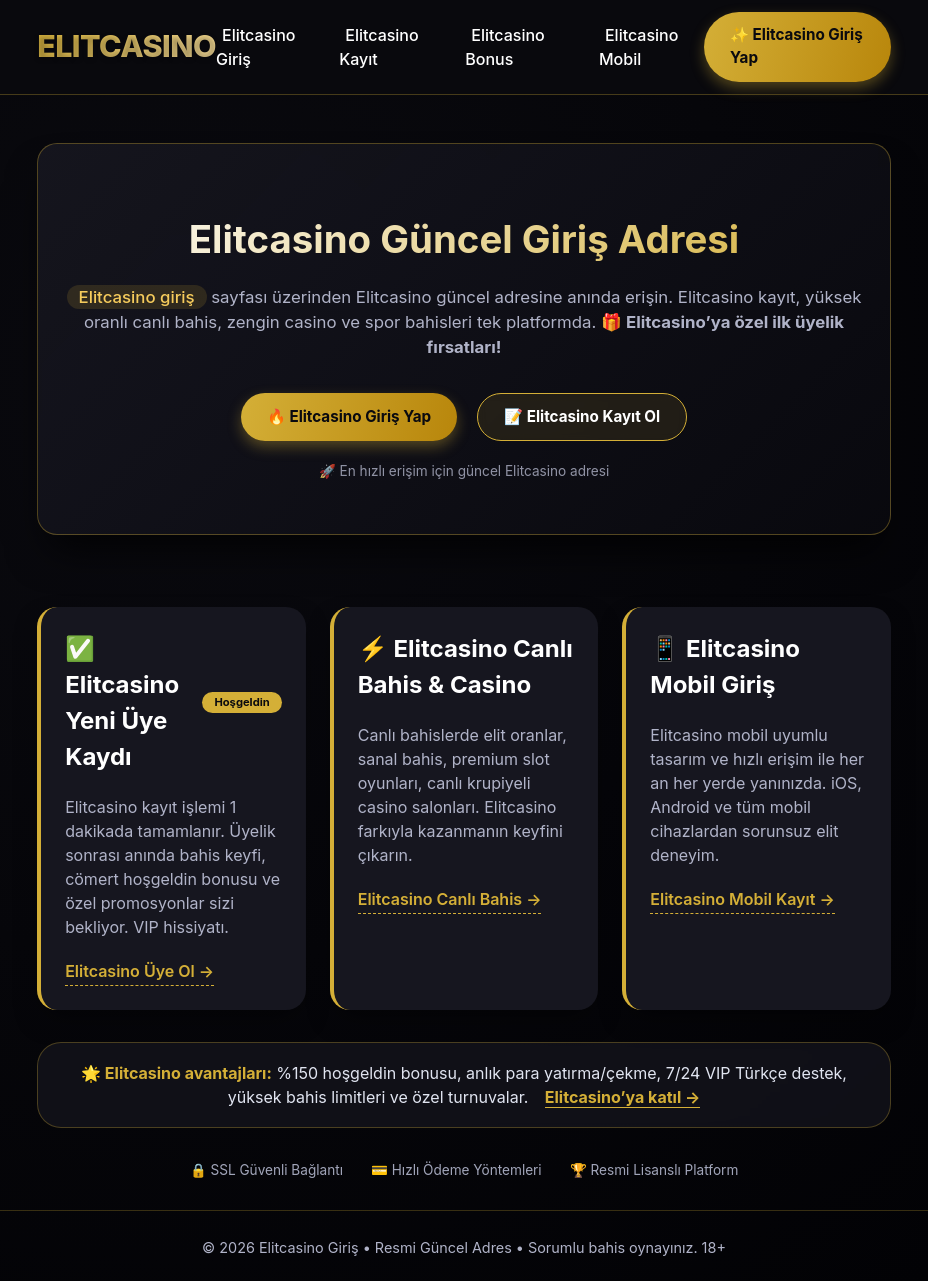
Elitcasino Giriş (255, 47)
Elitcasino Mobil (638, 47)
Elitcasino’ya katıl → (622, 1097)
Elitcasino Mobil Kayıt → (742, 899)
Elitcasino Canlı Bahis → (450, 899)
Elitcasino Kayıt (378, 47)
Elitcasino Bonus (504, 47)
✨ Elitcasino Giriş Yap (796, 46)
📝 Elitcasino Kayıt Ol (582, 416)
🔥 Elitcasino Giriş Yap (349, 416)
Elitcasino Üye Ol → (139, 971)
